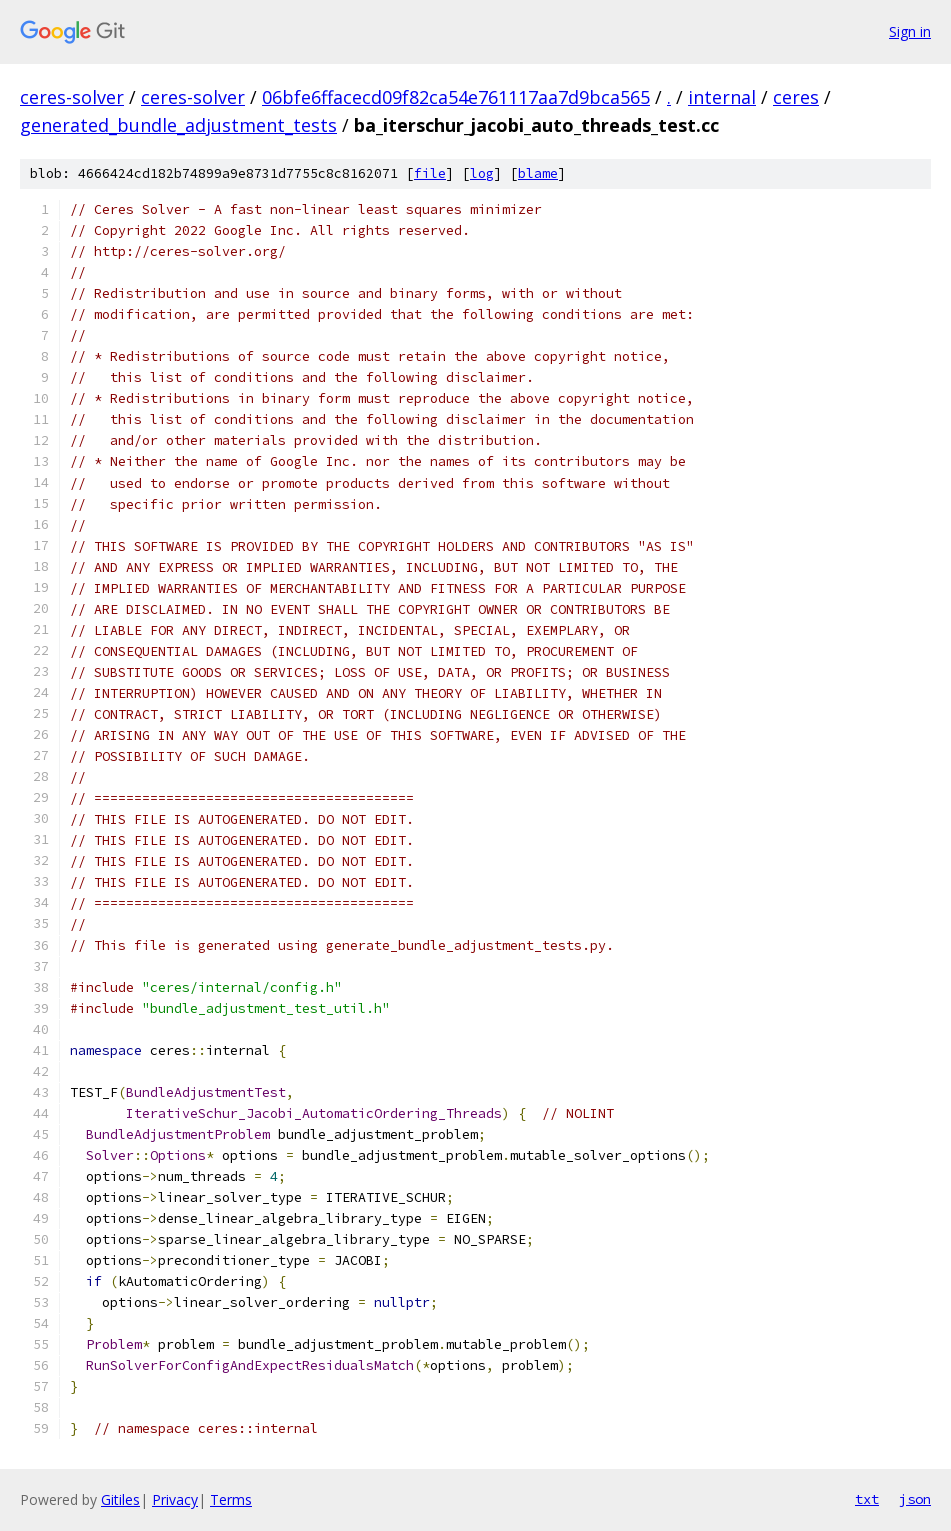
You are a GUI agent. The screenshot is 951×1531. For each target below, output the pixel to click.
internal (722, 97)
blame (538, 173)
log (482, 173)
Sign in (910, 31)
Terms (231, 1499)
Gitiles (120, 1499)
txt (867, 1499)
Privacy (175, 1499)
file (430, 173)
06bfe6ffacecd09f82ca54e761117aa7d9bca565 (456, 97)
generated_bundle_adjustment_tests (178, 125)
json (915, 1499)
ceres (796, 97)
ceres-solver (72, 97)
